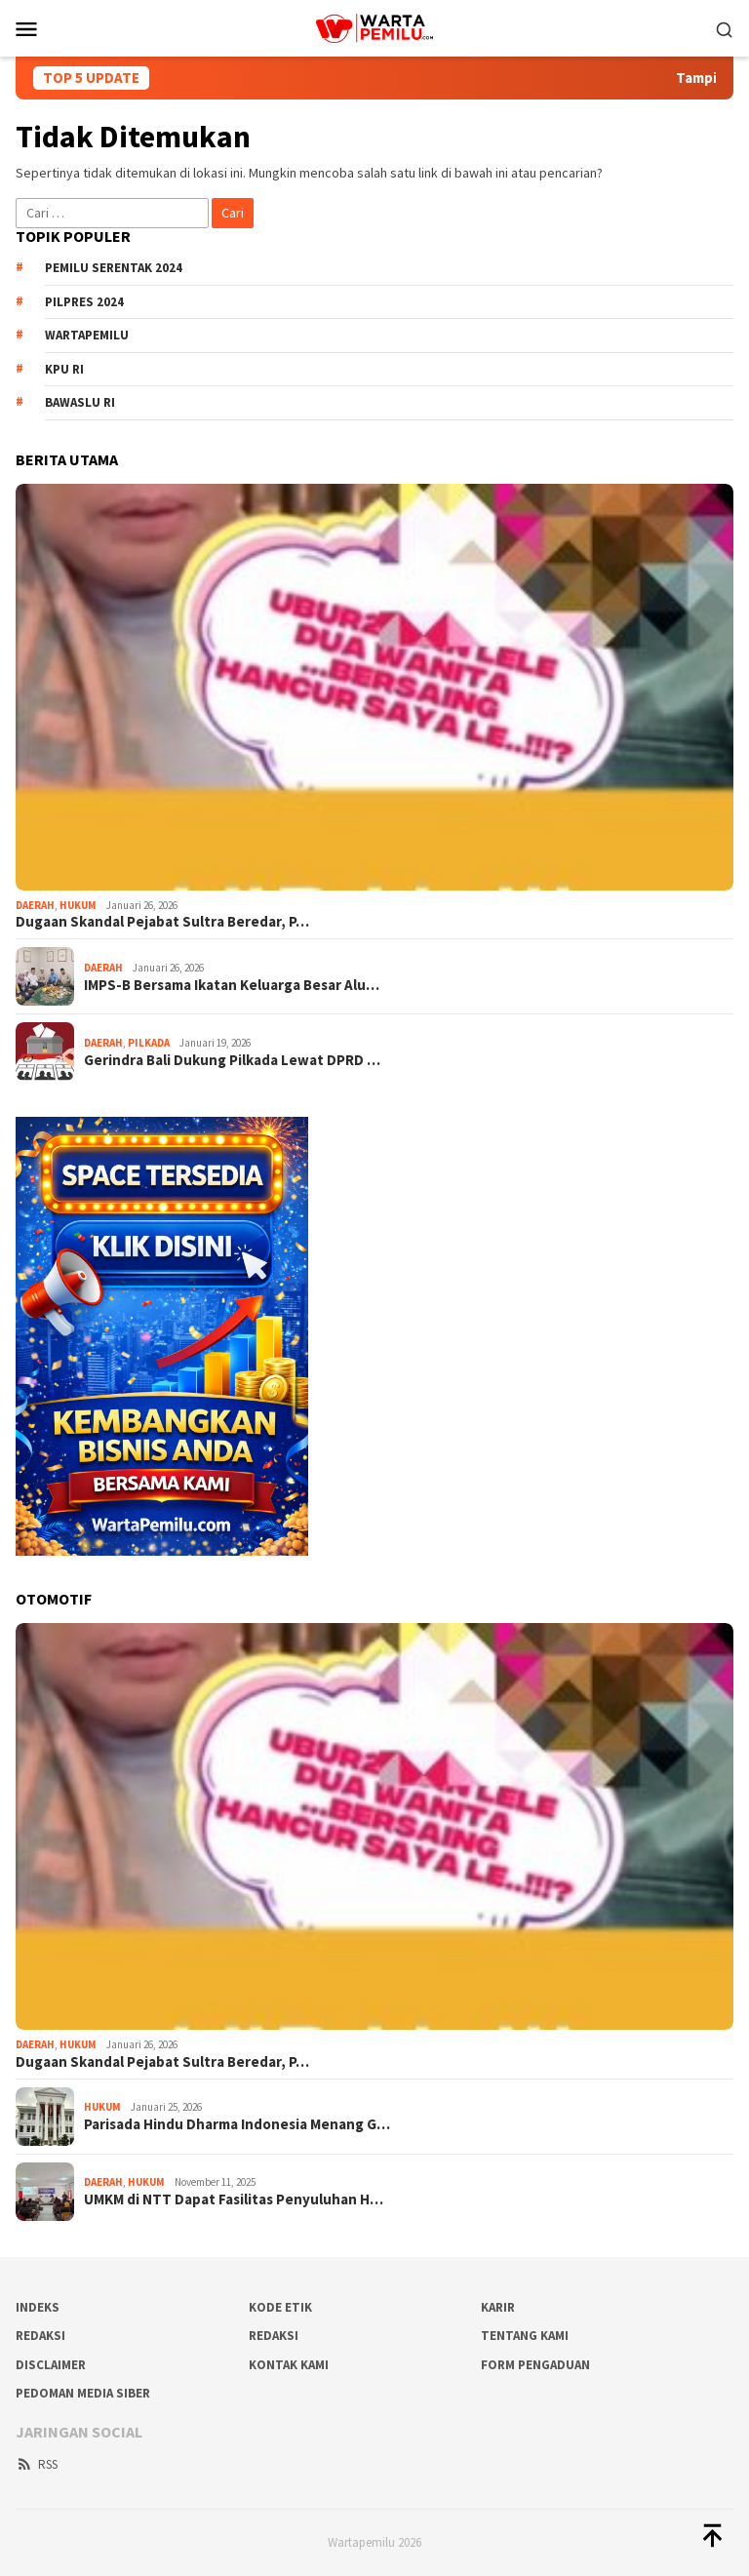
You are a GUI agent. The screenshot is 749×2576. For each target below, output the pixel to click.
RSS (37, 2464)
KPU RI (64, 369)
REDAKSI (40, 2335)
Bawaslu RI (80, 402)
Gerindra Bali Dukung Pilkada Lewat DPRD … (232, 1060)
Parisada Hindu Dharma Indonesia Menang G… (237, 2124)
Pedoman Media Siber (83, 2393)
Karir (498, 2307)
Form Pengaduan (535, 2365)
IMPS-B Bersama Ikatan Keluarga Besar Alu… (231, 985)
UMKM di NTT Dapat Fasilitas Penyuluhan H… (233, 2199)
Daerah (35, 905)
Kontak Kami (289, 2365)
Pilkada (149, 1043)
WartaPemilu (87, 335)
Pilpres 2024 (84, 302)
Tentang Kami (525, 2335)
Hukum (78, 905)
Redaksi (273, 2335)
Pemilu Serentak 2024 (113, 267)
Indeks (37, 2307)
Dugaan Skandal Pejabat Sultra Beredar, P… (162, 922)
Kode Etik (280, 2307)
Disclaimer (51, 2365)
